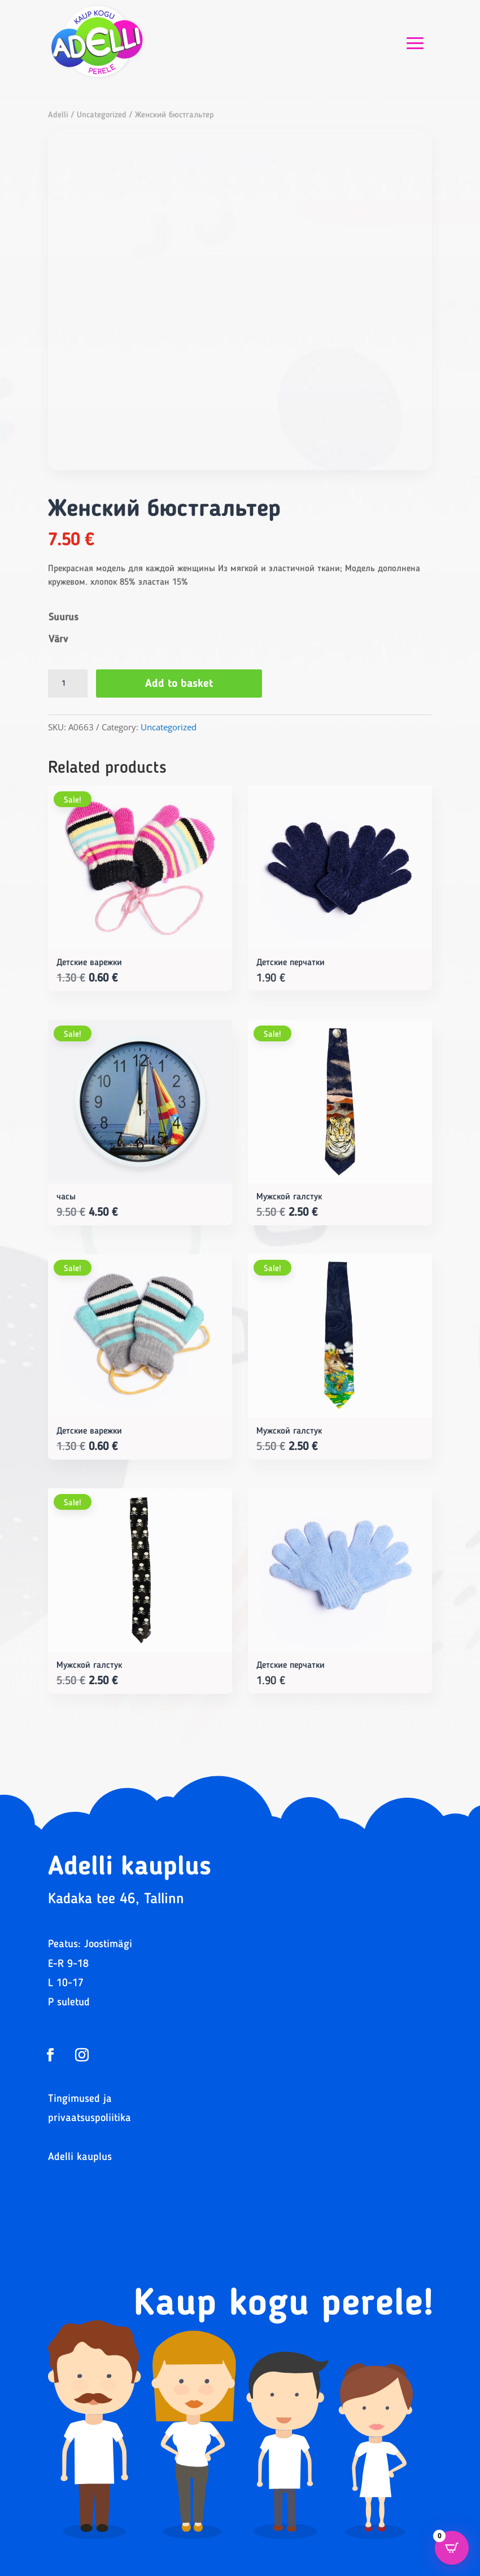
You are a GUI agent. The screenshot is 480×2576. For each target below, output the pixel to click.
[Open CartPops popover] (452, 2548)
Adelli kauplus (80, 2157)
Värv (58, 639)
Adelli (58, 115)
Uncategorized (101, 115)
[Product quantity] (68, 683)
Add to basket (179, 684)
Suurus (63, 617)
